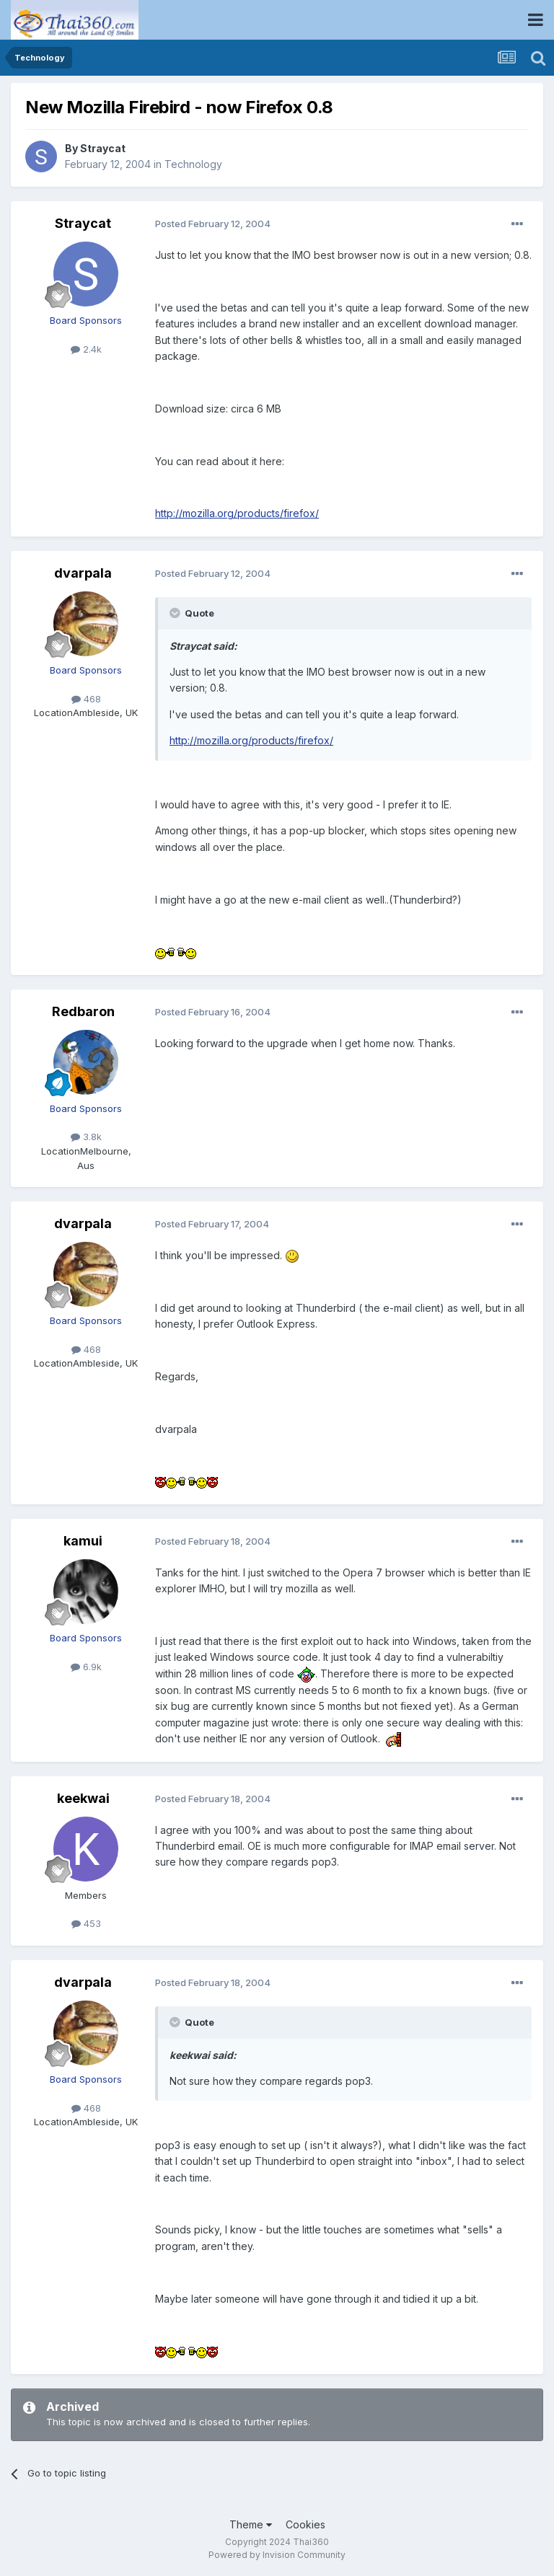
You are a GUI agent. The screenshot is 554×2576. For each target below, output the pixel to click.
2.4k (86, 349)
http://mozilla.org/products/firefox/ (237, 513)
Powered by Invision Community (277, 2554)
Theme (250, 2524)
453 (86, 1923)
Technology (193, 164)
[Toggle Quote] (176, 613)
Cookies (305, 2524)
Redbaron (83, 1011)
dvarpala (83, 573)
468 (86, 699)
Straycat (103, 148)
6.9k (86, 1666)
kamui (82, 1540)
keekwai (83, 1798)
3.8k (86, 1136)
